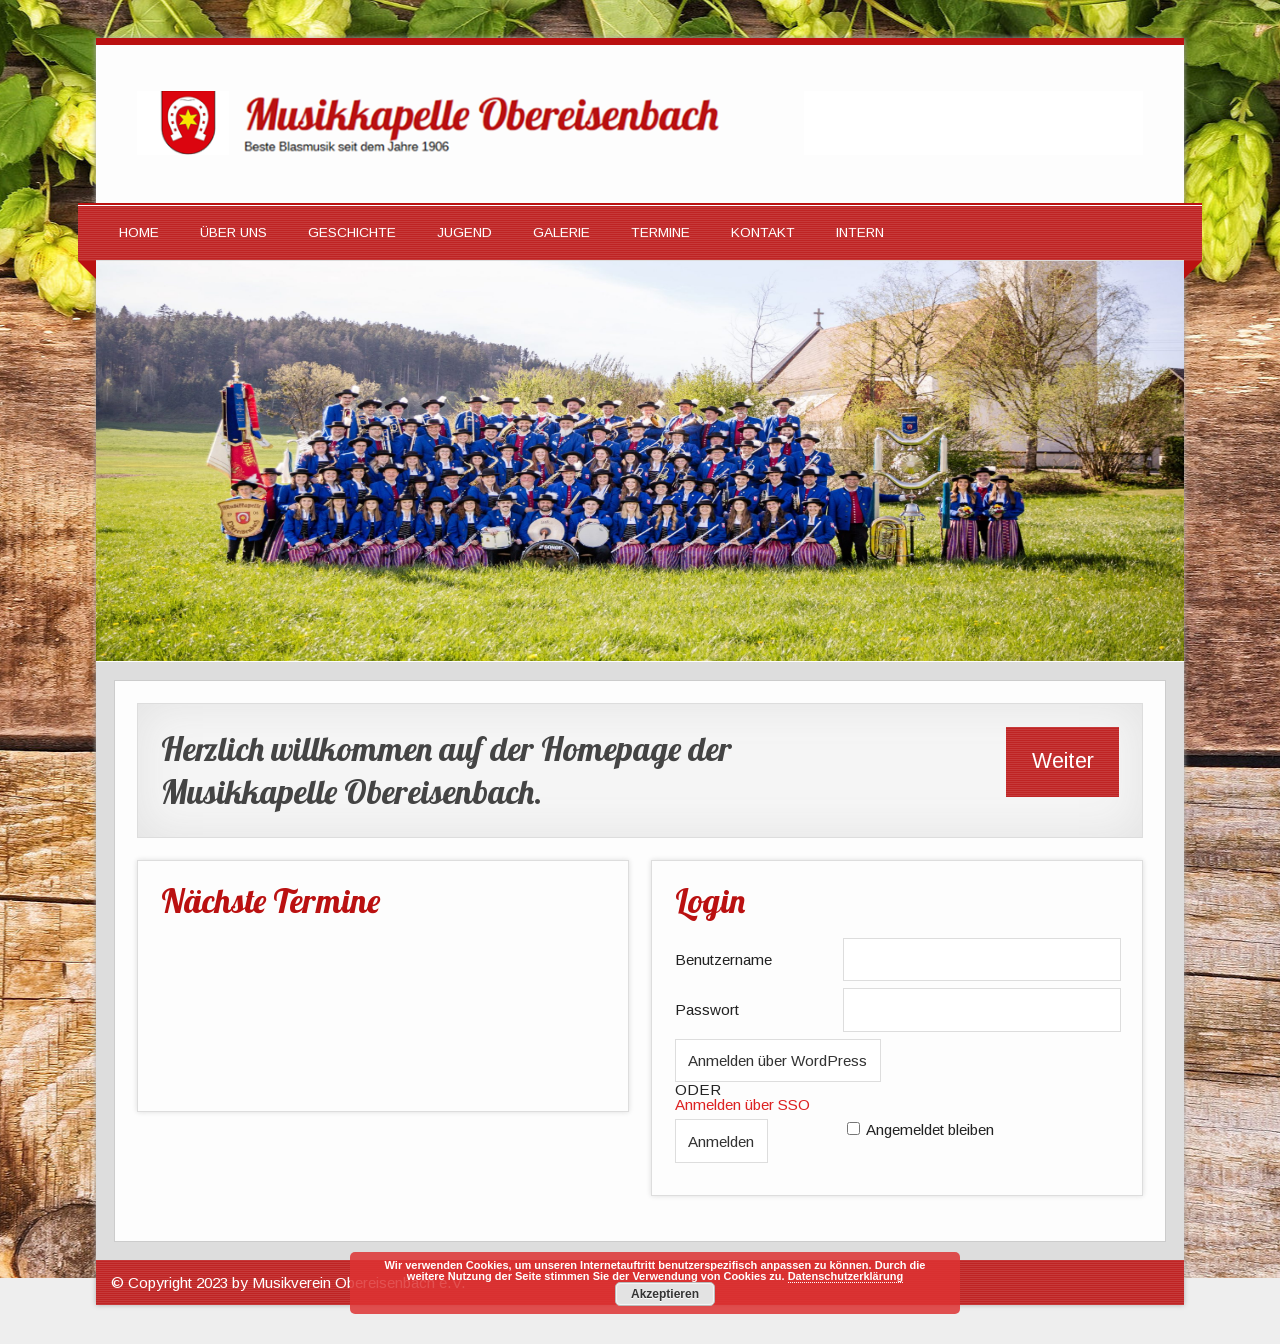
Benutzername (723, 959)
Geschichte (352, 232)
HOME (139, 232)
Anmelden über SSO (742, 1104)
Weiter (1063, 761)
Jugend (464, 232)
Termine (660, 232)
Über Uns (233, 232)
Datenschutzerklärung (846, 1276)
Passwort (707, 1009)
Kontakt (763, 232)
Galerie (561, 232)
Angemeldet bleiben (930, 1129)
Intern (860, 232)
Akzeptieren (665, 1294)
